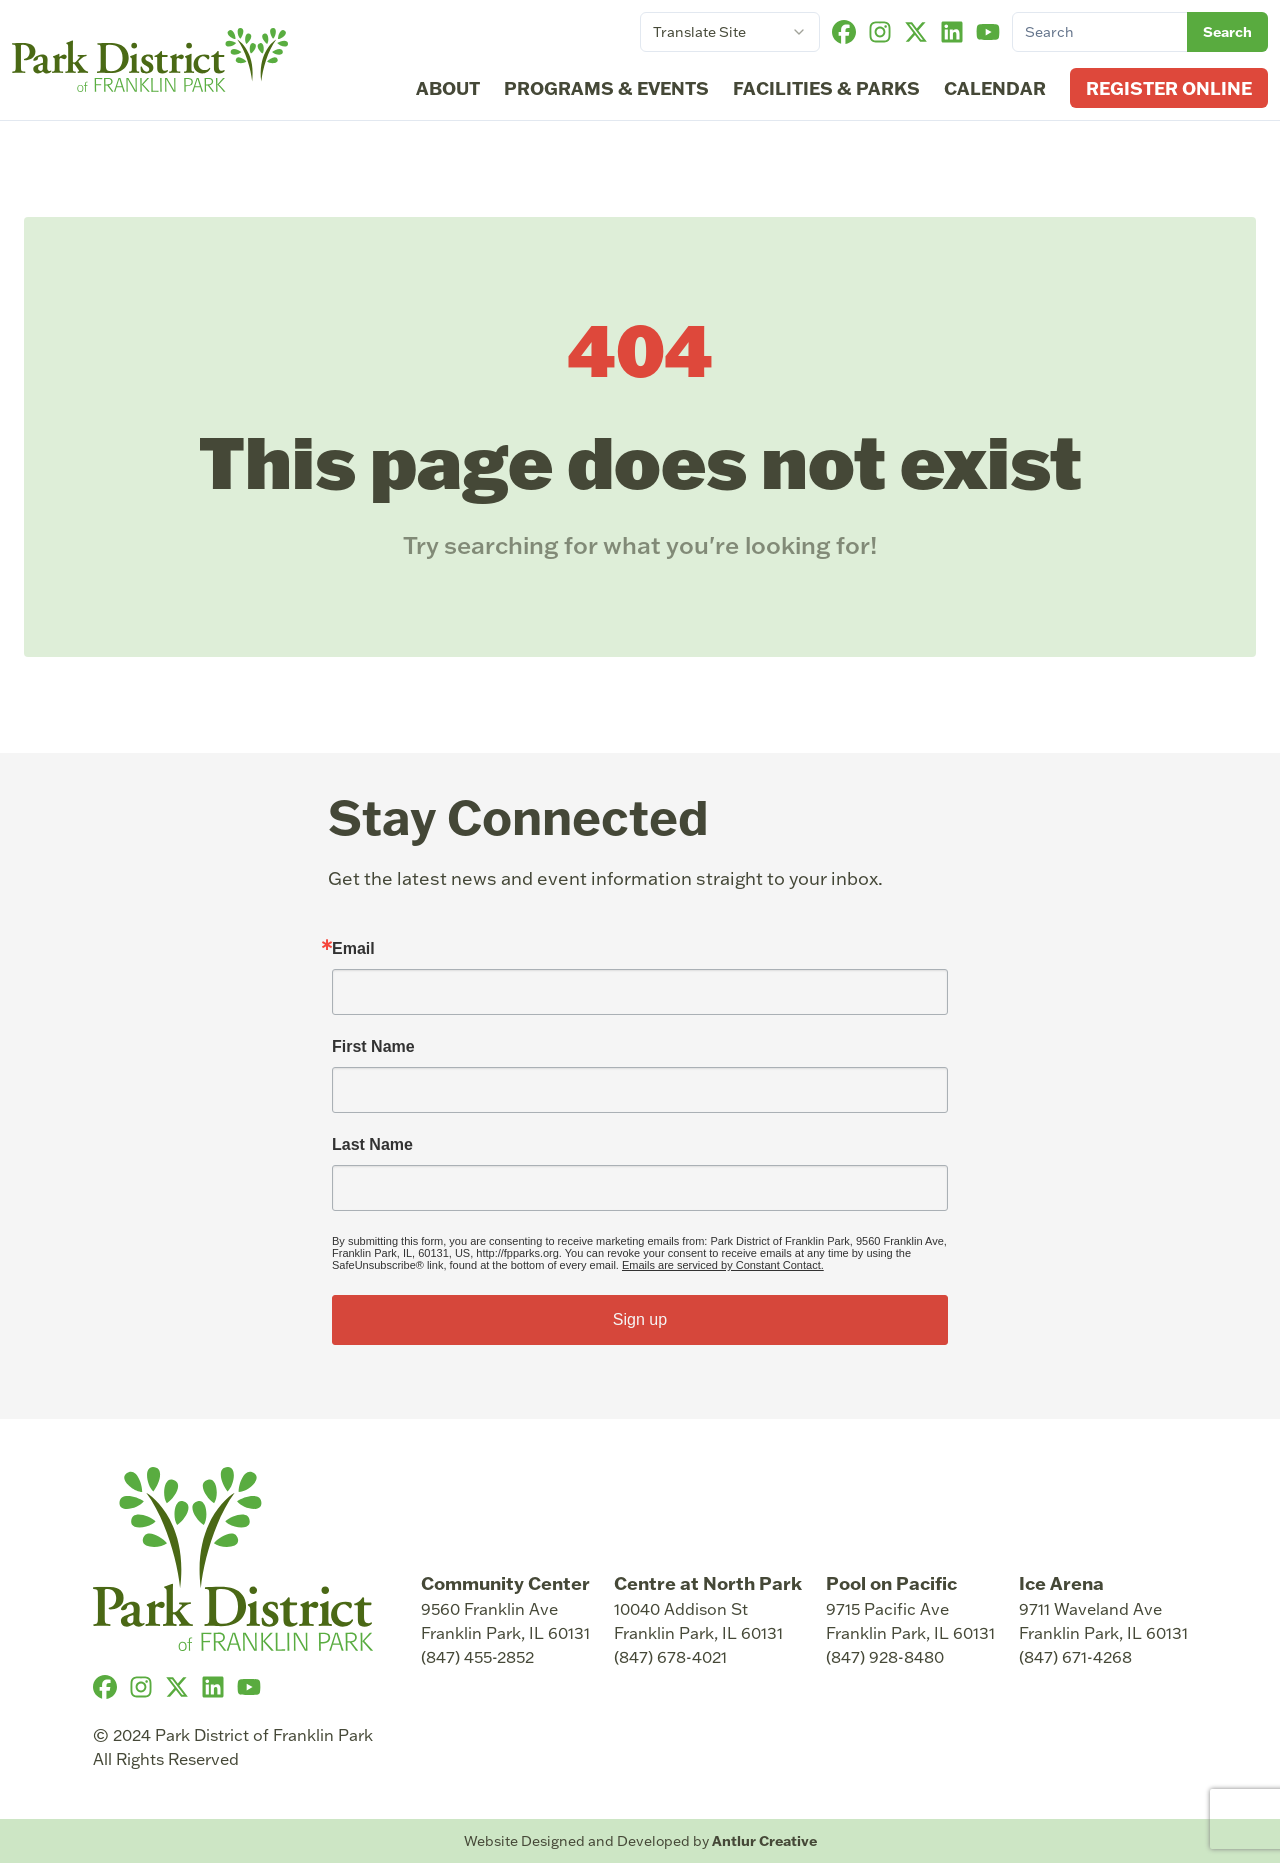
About (448, 88)
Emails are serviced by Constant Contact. (723, 1265)
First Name (373, 1047)
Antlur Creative (764, 1841)
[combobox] (730, 32)
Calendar (995, 88)
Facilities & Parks (826, 88)
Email (353, 949)
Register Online (1169, 88)
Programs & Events (606, 88)
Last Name (372, 1145)
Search (1227, 32)
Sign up (640, 1319)
